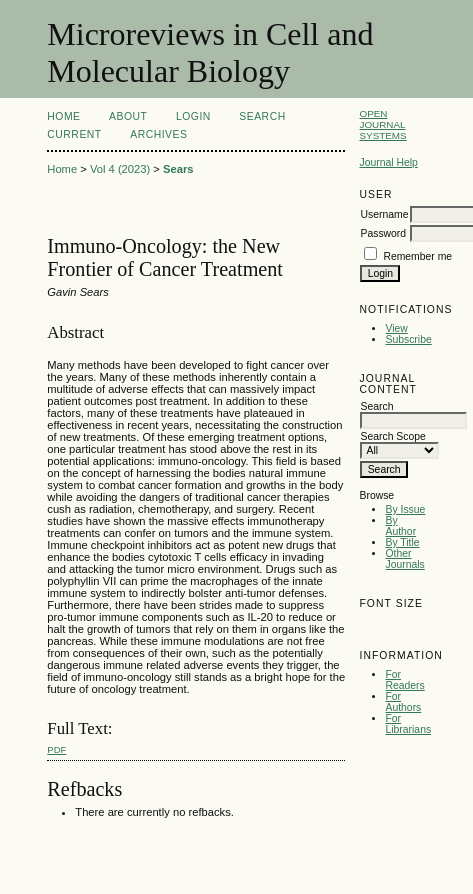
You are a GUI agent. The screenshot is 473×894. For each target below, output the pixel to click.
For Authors (403, 702)
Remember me (417, 256)
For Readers (404, 680)
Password (383, 233)
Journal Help (388, 162)
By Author (400, 526)
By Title (402, 542)
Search (262, 116)
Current (74, 134)
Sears (178, 169)
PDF (56, 749)
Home (63, 116)
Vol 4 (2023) (120, 169)
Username (384, 214)
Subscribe (408, 339)
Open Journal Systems (382, 124)
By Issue (405, 509)
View (396, 328)
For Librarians (408, 724)
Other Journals (404, 559)
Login (193, 116)
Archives (158, 134)
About (128, 116)
